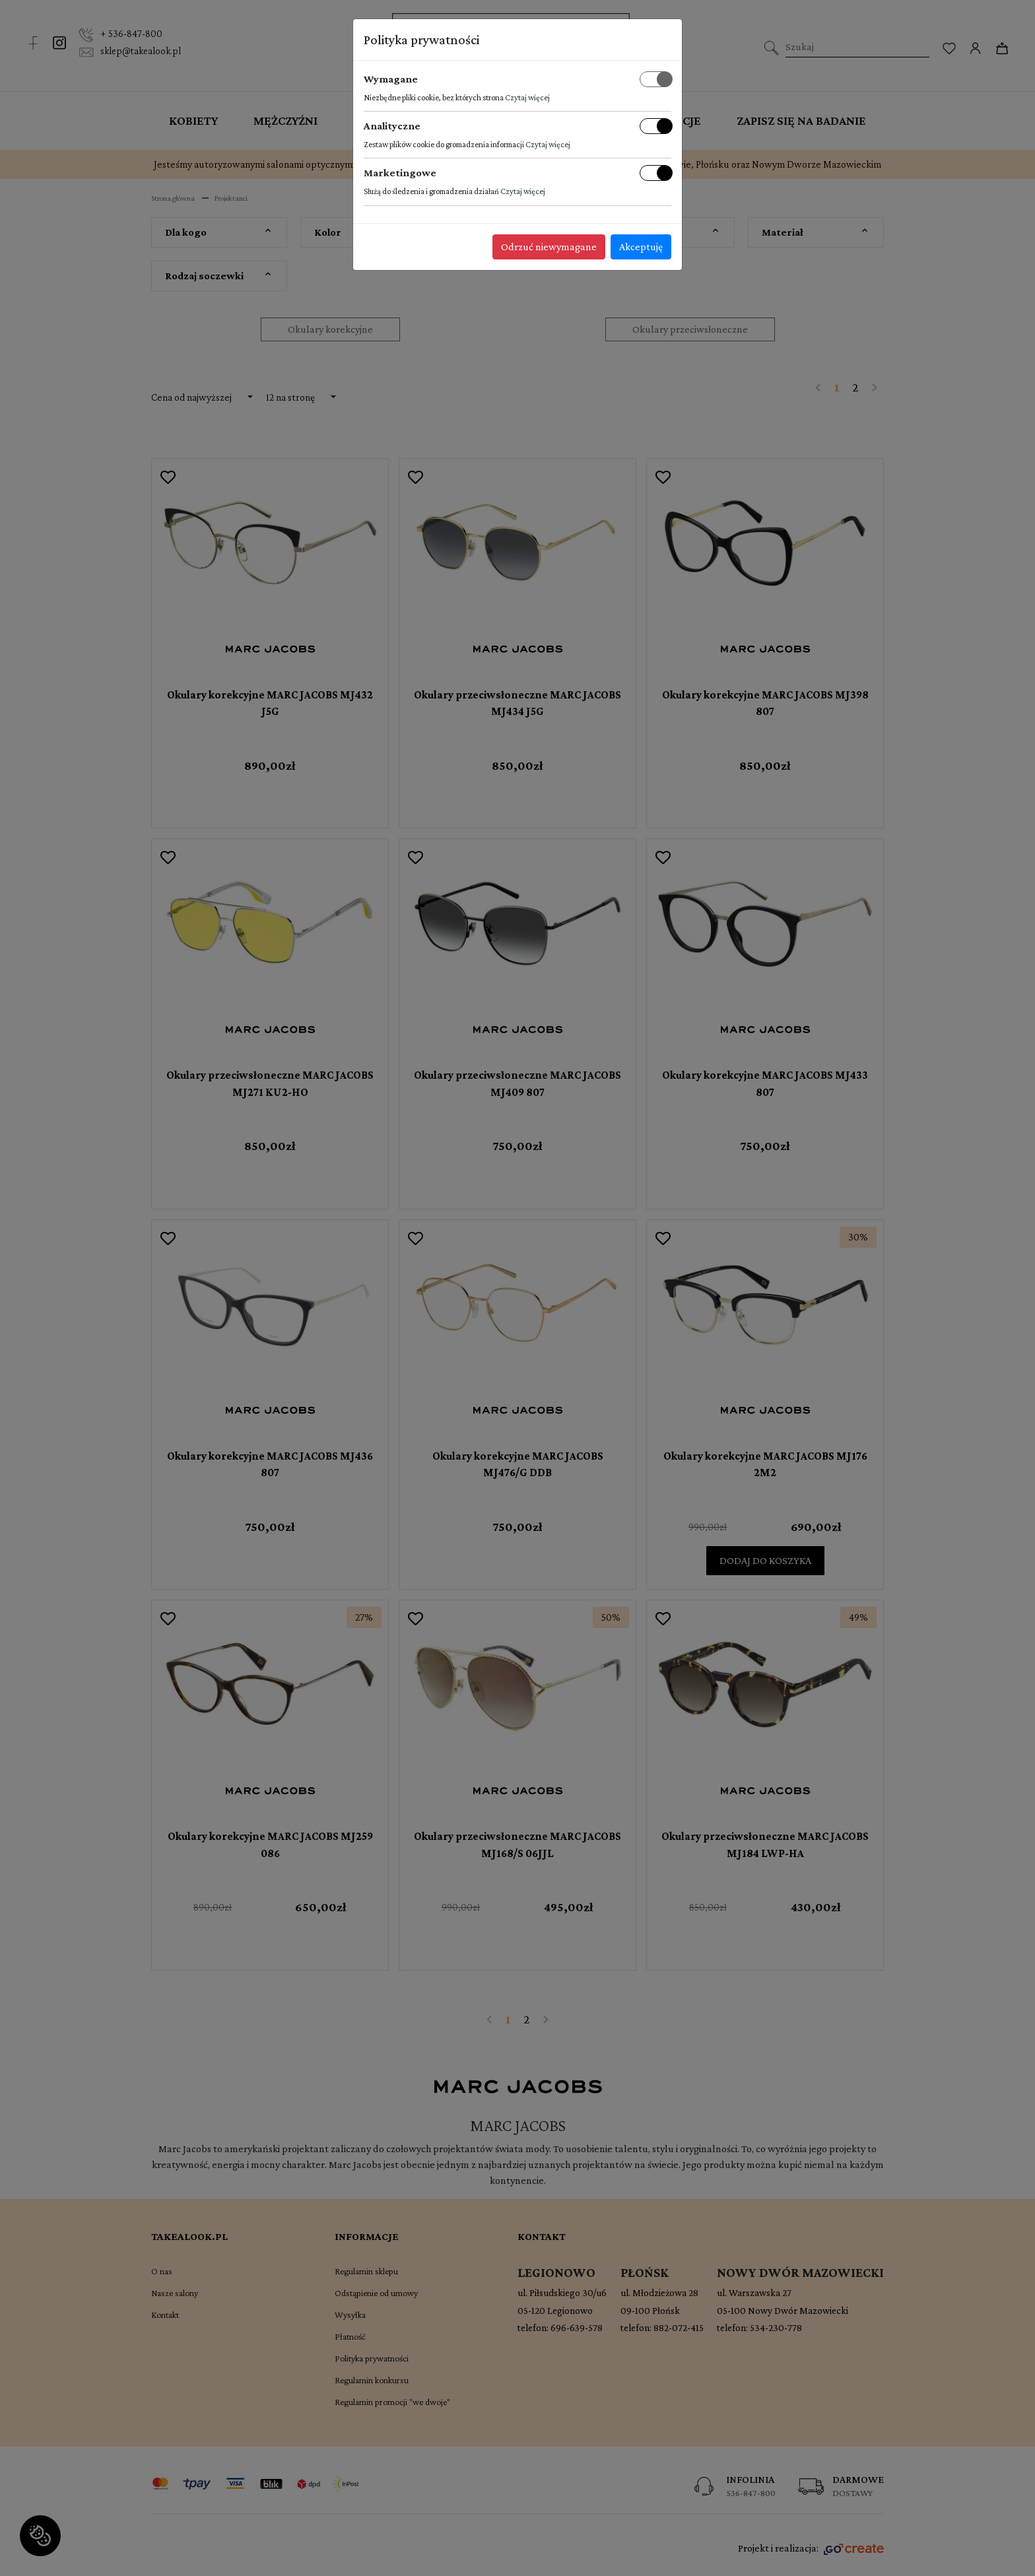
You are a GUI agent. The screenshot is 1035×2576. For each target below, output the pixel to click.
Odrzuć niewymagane (549, 246)
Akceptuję (641, 246)
